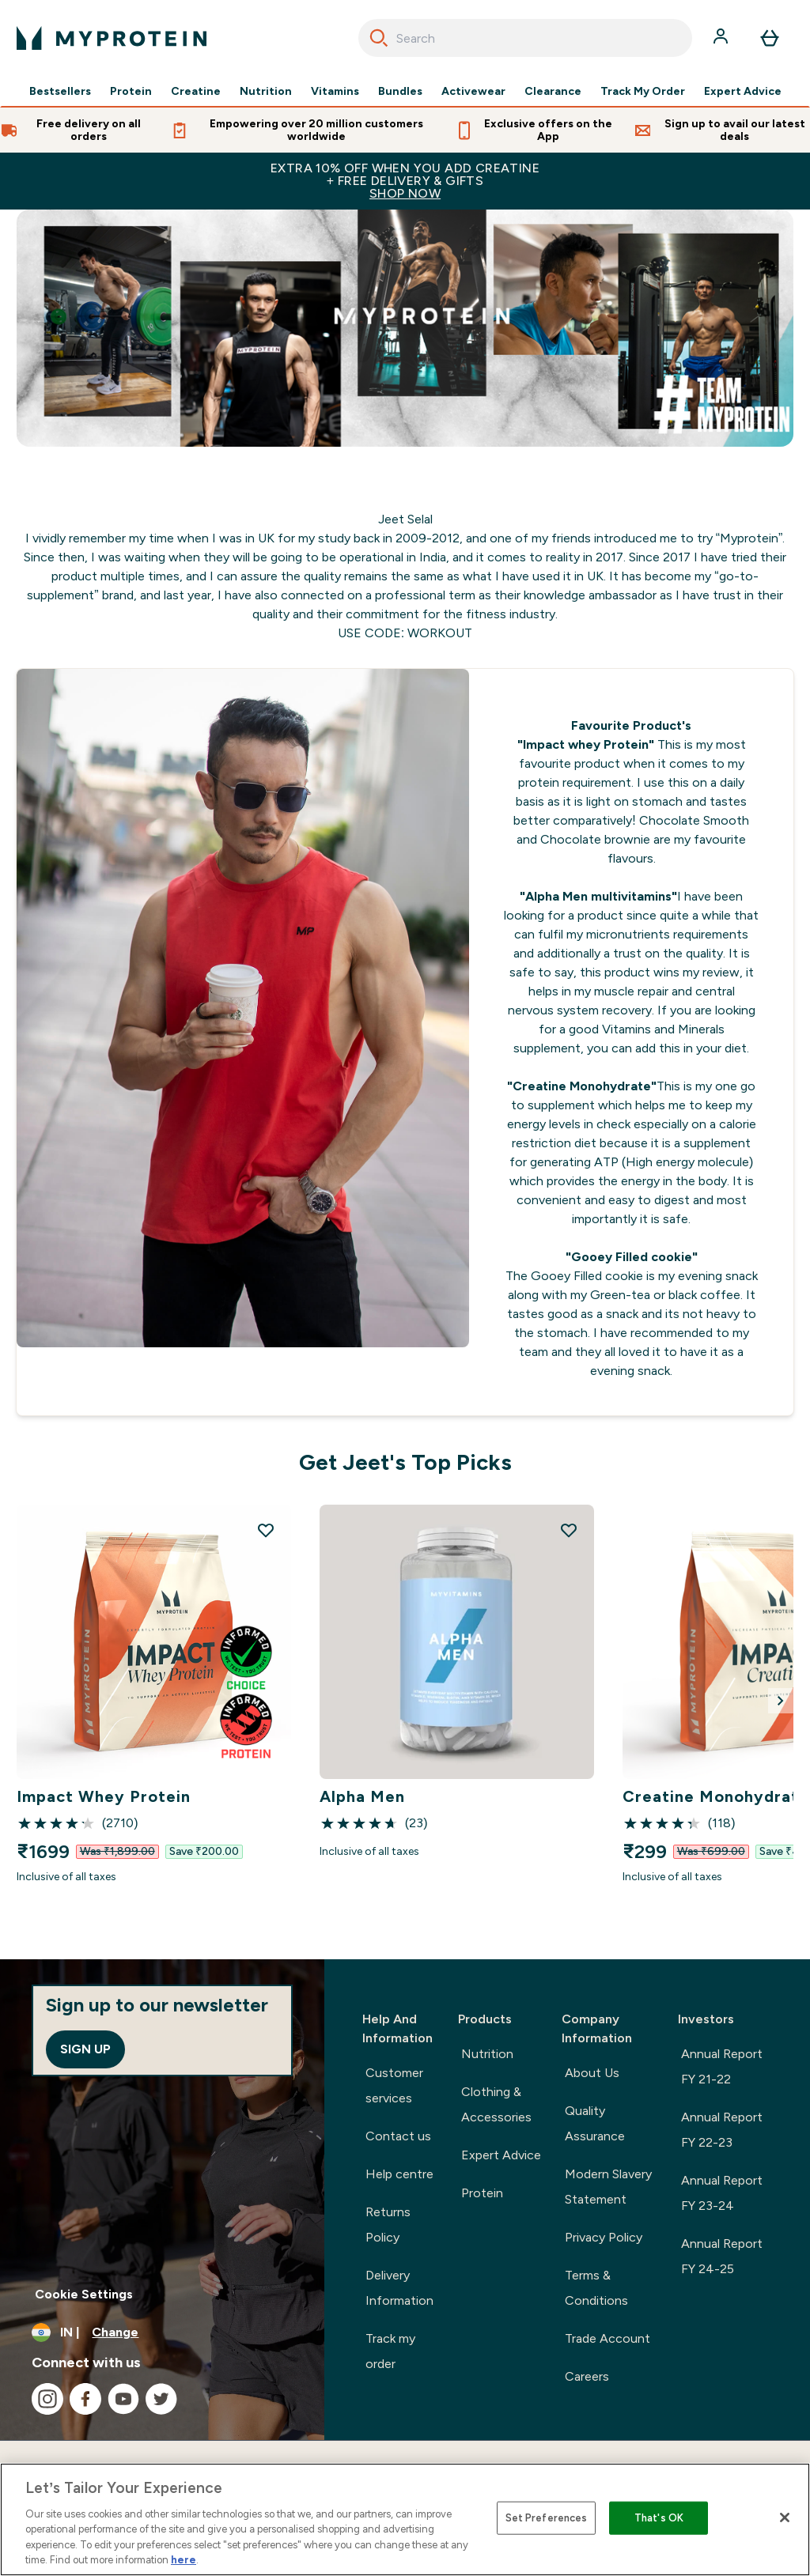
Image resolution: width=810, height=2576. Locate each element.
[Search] (379, 38)
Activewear (473, 91)
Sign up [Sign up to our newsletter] (85, 2049)
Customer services (394, 2085)
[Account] (722, 38)
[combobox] (525, 38)
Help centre (399, 2173)
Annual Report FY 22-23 (722, 2130)
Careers (587, 2376)
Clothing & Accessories (496, 2104)
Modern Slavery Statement (608, 2186)
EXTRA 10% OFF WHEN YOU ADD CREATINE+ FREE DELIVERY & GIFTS (405, 181)
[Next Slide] (780, 1700)
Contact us (398, 2136)
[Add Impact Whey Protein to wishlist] (266, 1530)
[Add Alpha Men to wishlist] (569, 1530)
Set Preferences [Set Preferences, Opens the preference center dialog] (546, 2518)
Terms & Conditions (596, 2288)
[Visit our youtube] (123, 2399)
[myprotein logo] (111, 38)
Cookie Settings (84, 2294)
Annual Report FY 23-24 (722, 2193)
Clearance (552, 91)
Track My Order (642, 91)
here (183, 2560)
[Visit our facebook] (85, 2399)
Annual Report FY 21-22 (722, 2066)
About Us (592, 2072)
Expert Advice (743, 91)
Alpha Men (362, 1796)
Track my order (390, 2351)
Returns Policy (388, 2224)
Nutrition (266, 91)
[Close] (784, 2517)
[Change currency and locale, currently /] (162, 2332)
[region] (405, 2519)
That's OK (658, 2518)
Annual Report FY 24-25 (722, 2256)
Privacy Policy (603, 2237)
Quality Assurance (595, 2123)
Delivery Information (399, 2288)
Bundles (400, 91)
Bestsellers (60, 91)
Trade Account (607, 2338)
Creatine (196, 91)
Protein (131, 91)
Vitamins (335, 91)
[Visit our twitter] (161, 2399)
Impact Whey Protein (104, 1796)
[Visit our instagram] (47, 2399)
